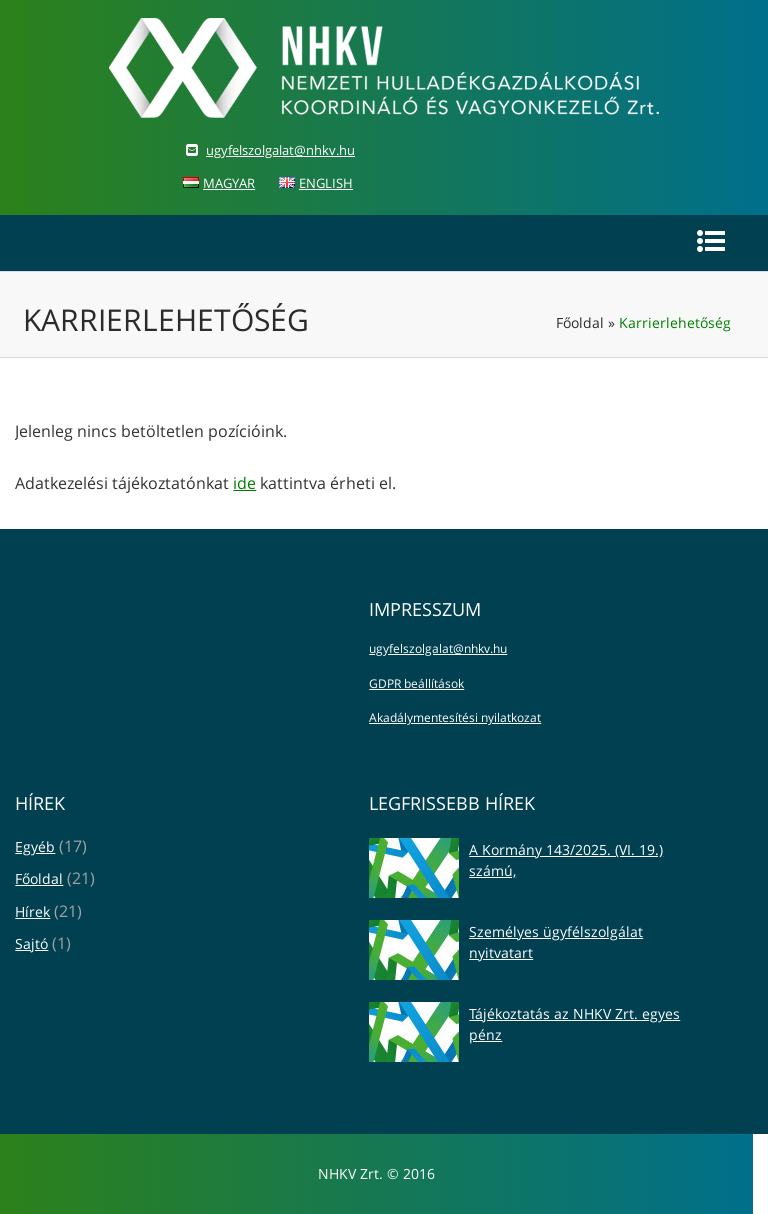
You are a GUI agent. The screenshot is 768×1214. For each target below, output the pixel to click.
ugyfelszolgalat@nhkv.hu (280, 150)
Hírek (32, 911)
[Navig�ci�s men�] (711, 241)
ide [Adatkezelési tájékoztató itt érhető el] (244, 483)
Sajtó (31, 943)
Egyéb (35, 846)
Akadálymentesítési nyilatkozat (455, 717)
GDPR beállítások (416, 683)
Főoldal (580, 322)
